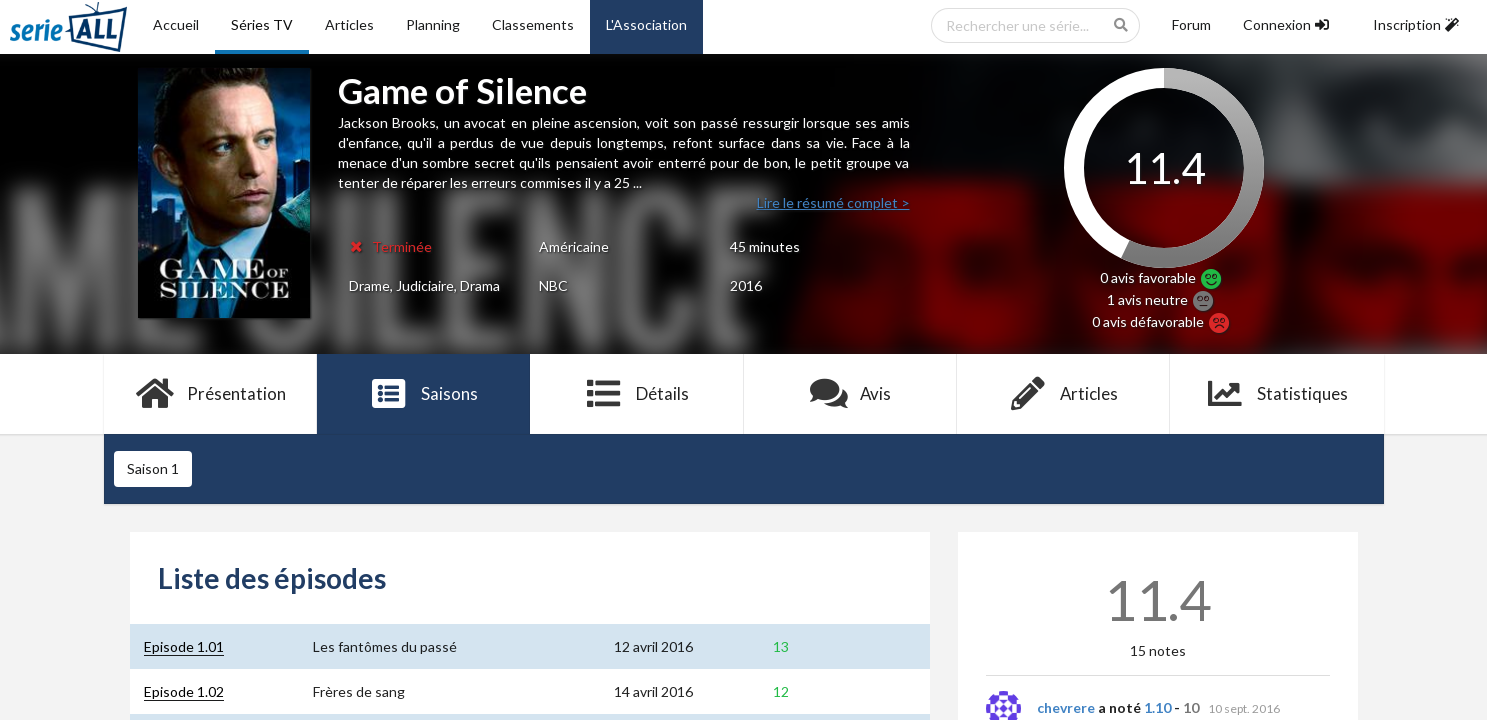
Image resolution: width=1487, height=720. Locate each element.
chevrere (1066, 707)
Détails (637, 394)
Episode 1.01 (184, 646)
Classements (533, 24)
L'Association (646, 24)
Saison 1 (153, 468)
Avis (850, 394)
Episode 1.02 (184, 691)
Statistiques (1276, 394)
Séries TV (262, 24)
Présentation (210, 394)
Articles (349, 24)
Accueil (176, 24)
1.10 (1157, 707)
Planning (433, 24)
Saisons (423, 394)
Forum (1191, 24)
